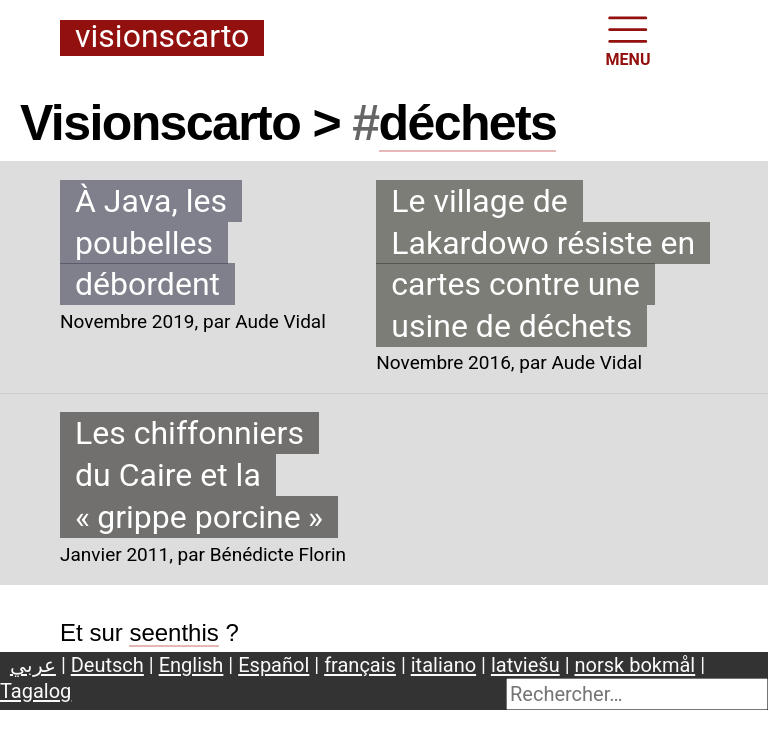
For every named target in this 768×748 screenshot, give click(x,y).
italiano (443, 665)
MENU (628, 39)
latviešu (525, 665)
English (191, 665)
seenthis (173, 632)
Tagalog (35, 691)
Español (273, 665)
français (360, 665)
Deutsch (107, 665)
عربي (33, 665)
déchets (468, 123)
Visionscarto (162, 37)
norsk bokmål (635, 665)
